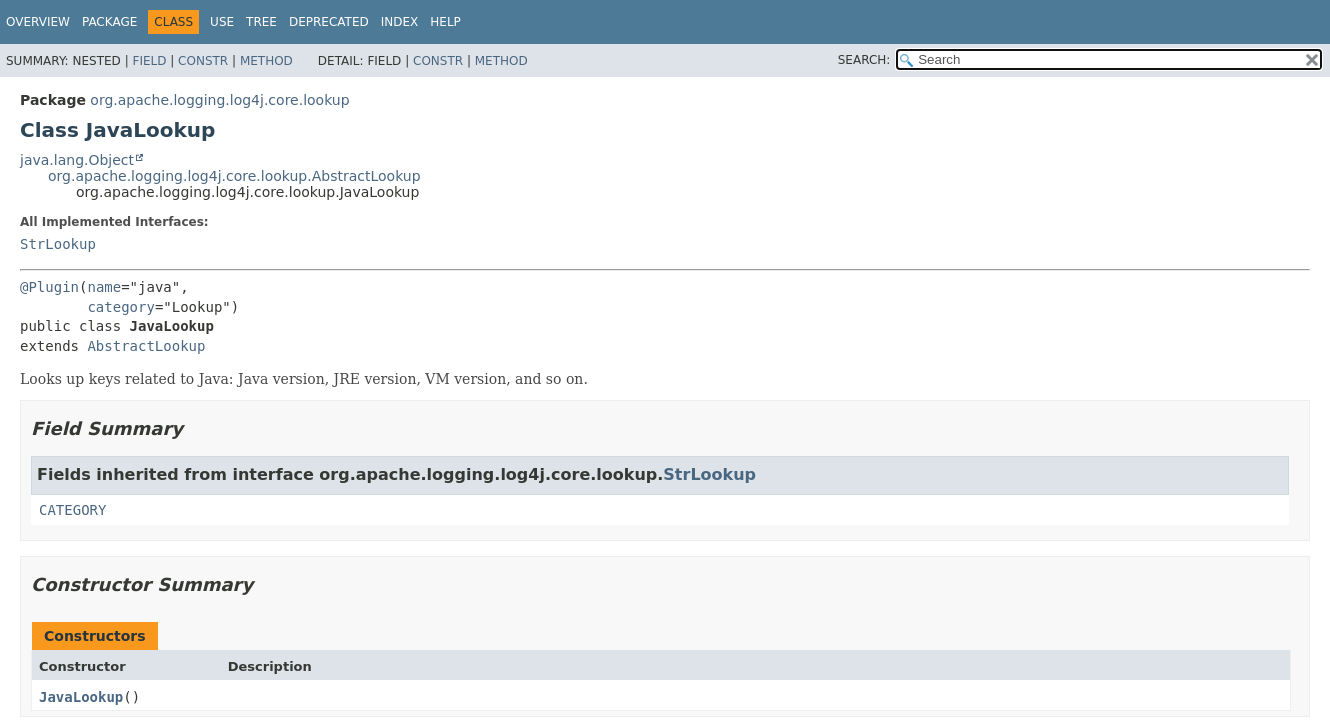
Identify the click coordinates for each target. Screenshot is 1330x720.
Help (445, 22)
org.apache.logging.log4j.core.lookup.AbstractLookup (234, 176)
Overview (38, 22)
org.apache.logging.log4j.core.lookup (219, 100)
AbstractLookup (146, 346)
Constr (203, 61)
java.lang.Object (77, 160)
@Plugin (49, 287)
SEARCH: (864, 60)
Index (400, 22)
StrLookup (58, 244)
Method (266, 61)
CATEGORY (72, 510)
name (104, 287)
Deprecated (329, 22)
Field (149, 61)
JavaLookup (81, 697)
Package (109, 22)
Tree (261, 22)
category (120, 307)
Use (222, 22)
